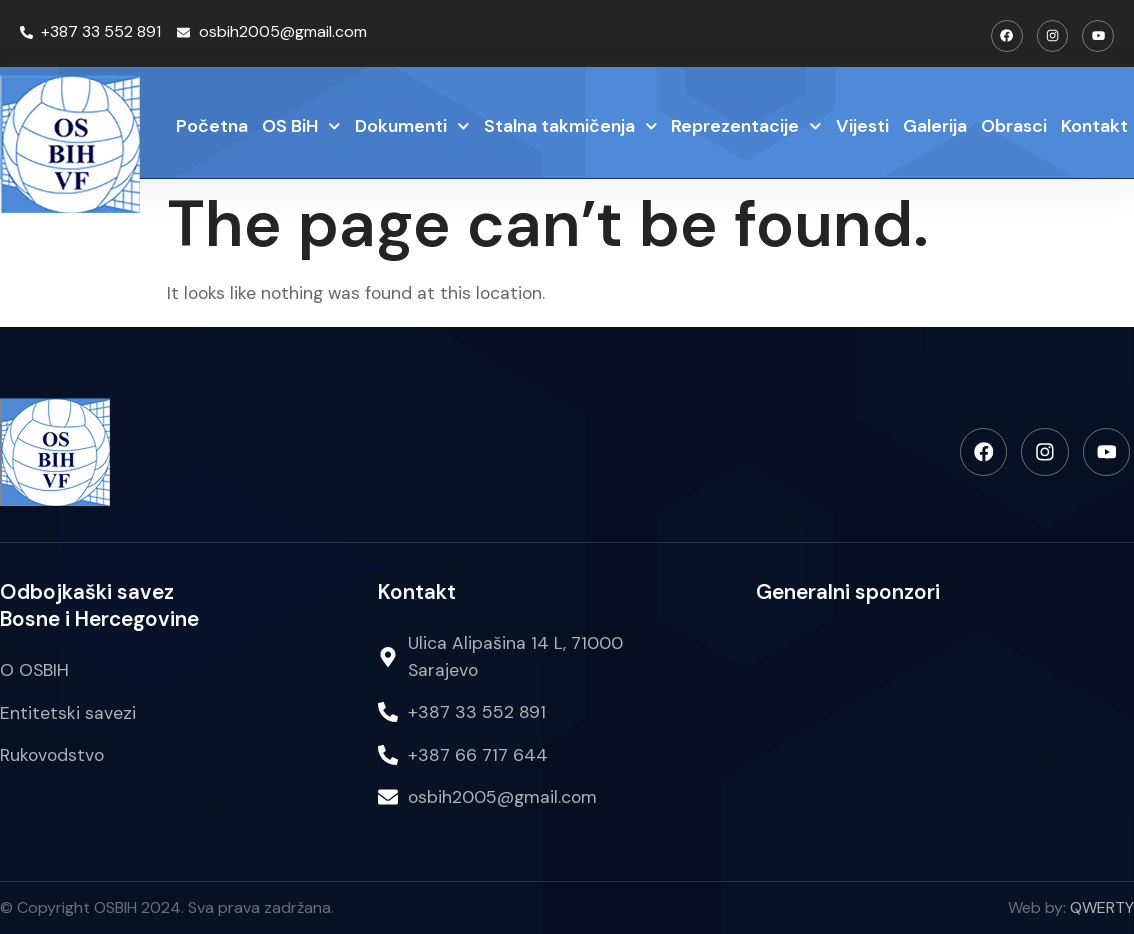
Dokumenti (412, 126)
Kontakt (1094, 125)
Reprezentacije (746, 126)
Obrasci (1014, 125)
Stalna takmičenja (571, 126)
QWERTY (1102, 907)
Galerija (935, 125)
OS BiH (301, 126)
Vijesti (862, 125)
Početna (212, 125)
